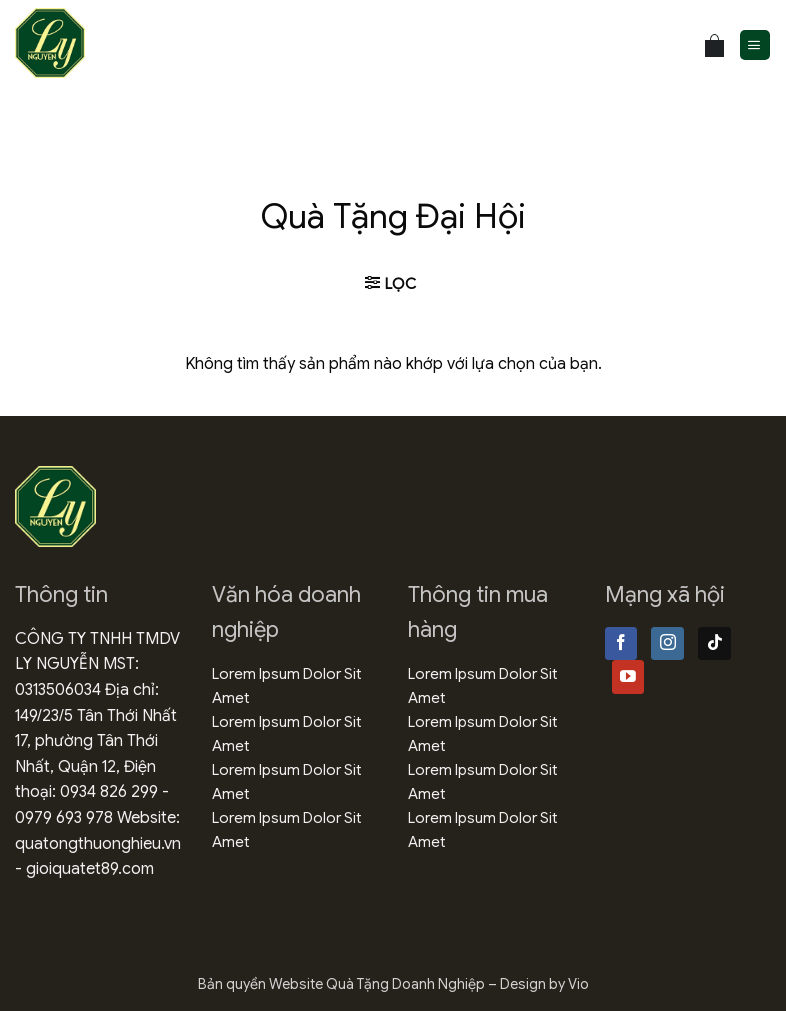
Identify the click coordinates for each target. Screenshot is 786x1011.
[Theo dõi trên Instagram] (667, 644)
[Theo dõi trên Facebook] (621, 644)
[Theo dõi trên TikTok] (714, 644)
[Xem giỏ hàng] (714, 45)
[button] (755, 45)
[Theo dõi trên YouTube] (628, 677)
